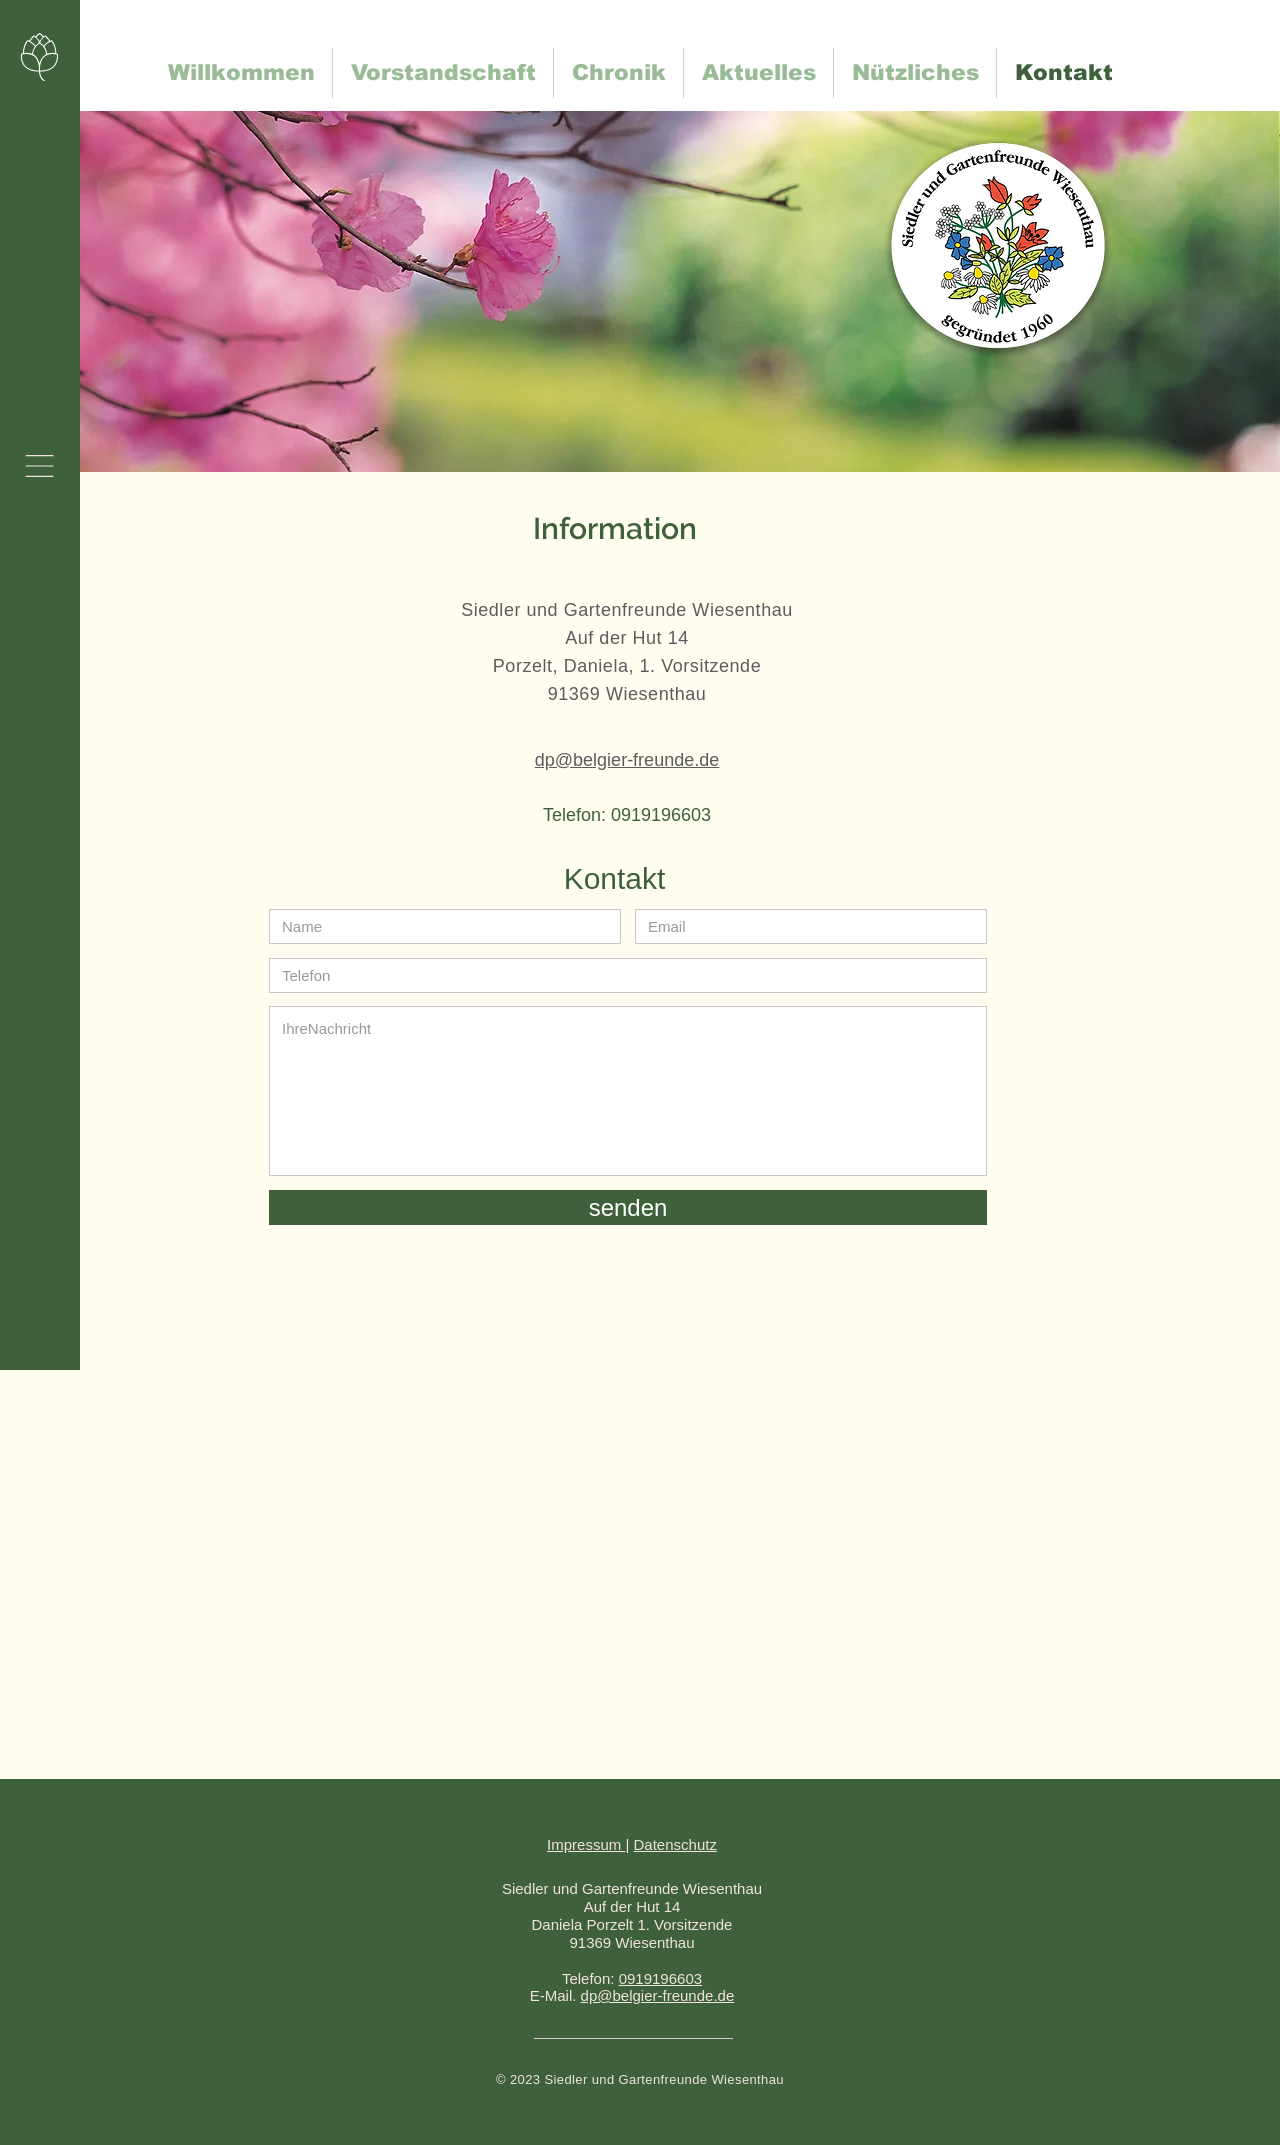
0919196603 (660, 1978)
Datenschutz (675, 1844)
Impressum (586, 1844)
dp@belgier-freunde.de (658, 1995)
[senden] (628, 1207)
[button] (39, 466)
